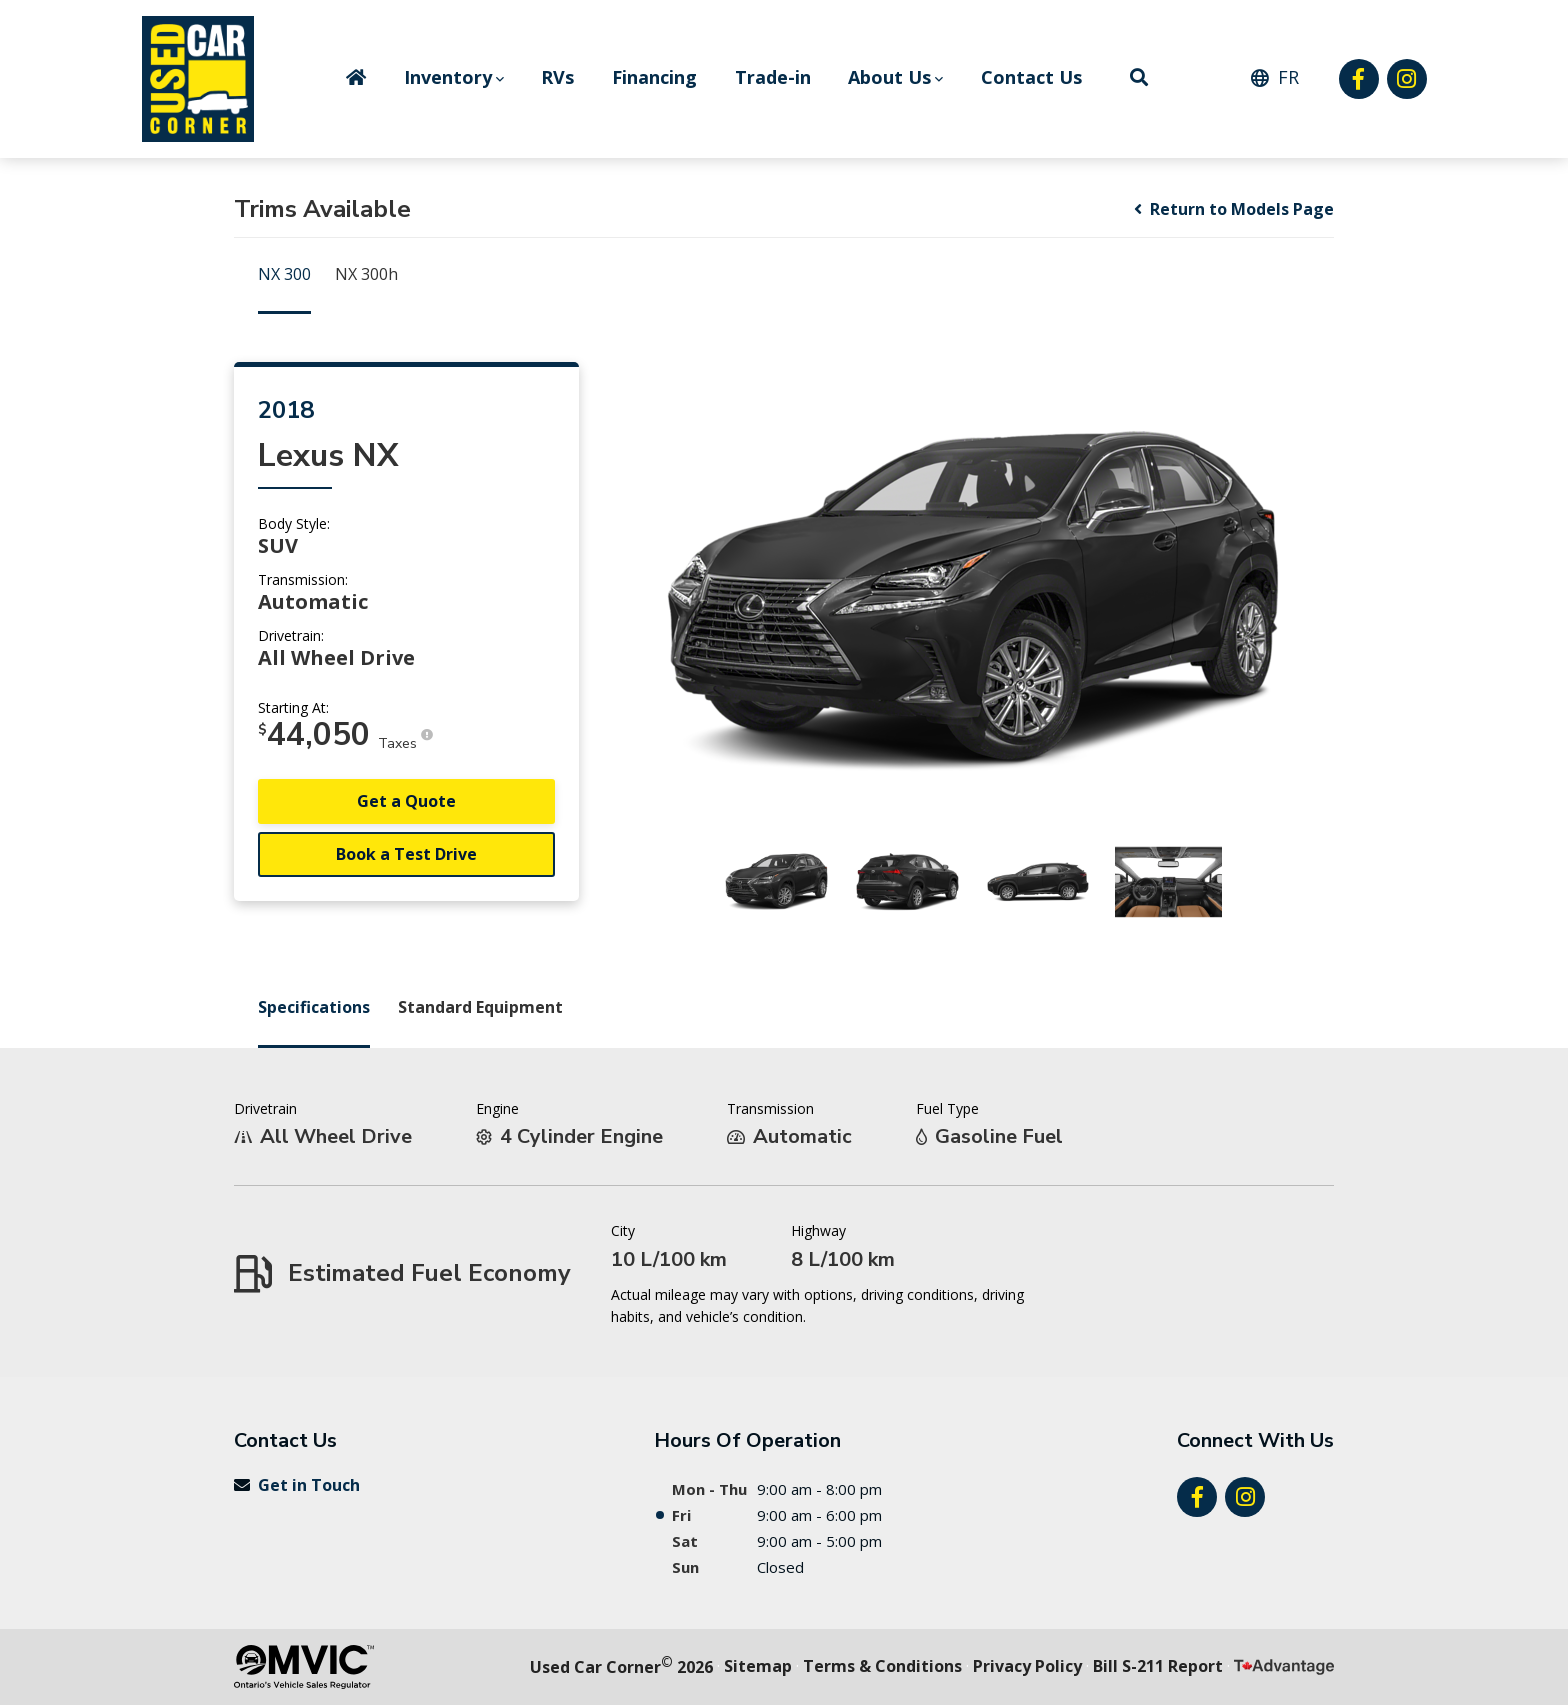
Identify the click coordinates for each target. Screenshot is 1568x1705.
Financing (654, 77)
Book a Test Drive (406, 854)
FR (1288, 77)
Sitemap (758, 1666)
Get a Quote (406, 801)
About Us (889, 77)
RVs (557, 77)
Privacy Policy (1027, 1666)
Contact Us (1031, 77)
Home (356, 77)
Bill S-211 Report (1158, 1666)
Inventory (448, 77)
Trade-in (773, 77)
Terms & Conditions (882, 1666)
